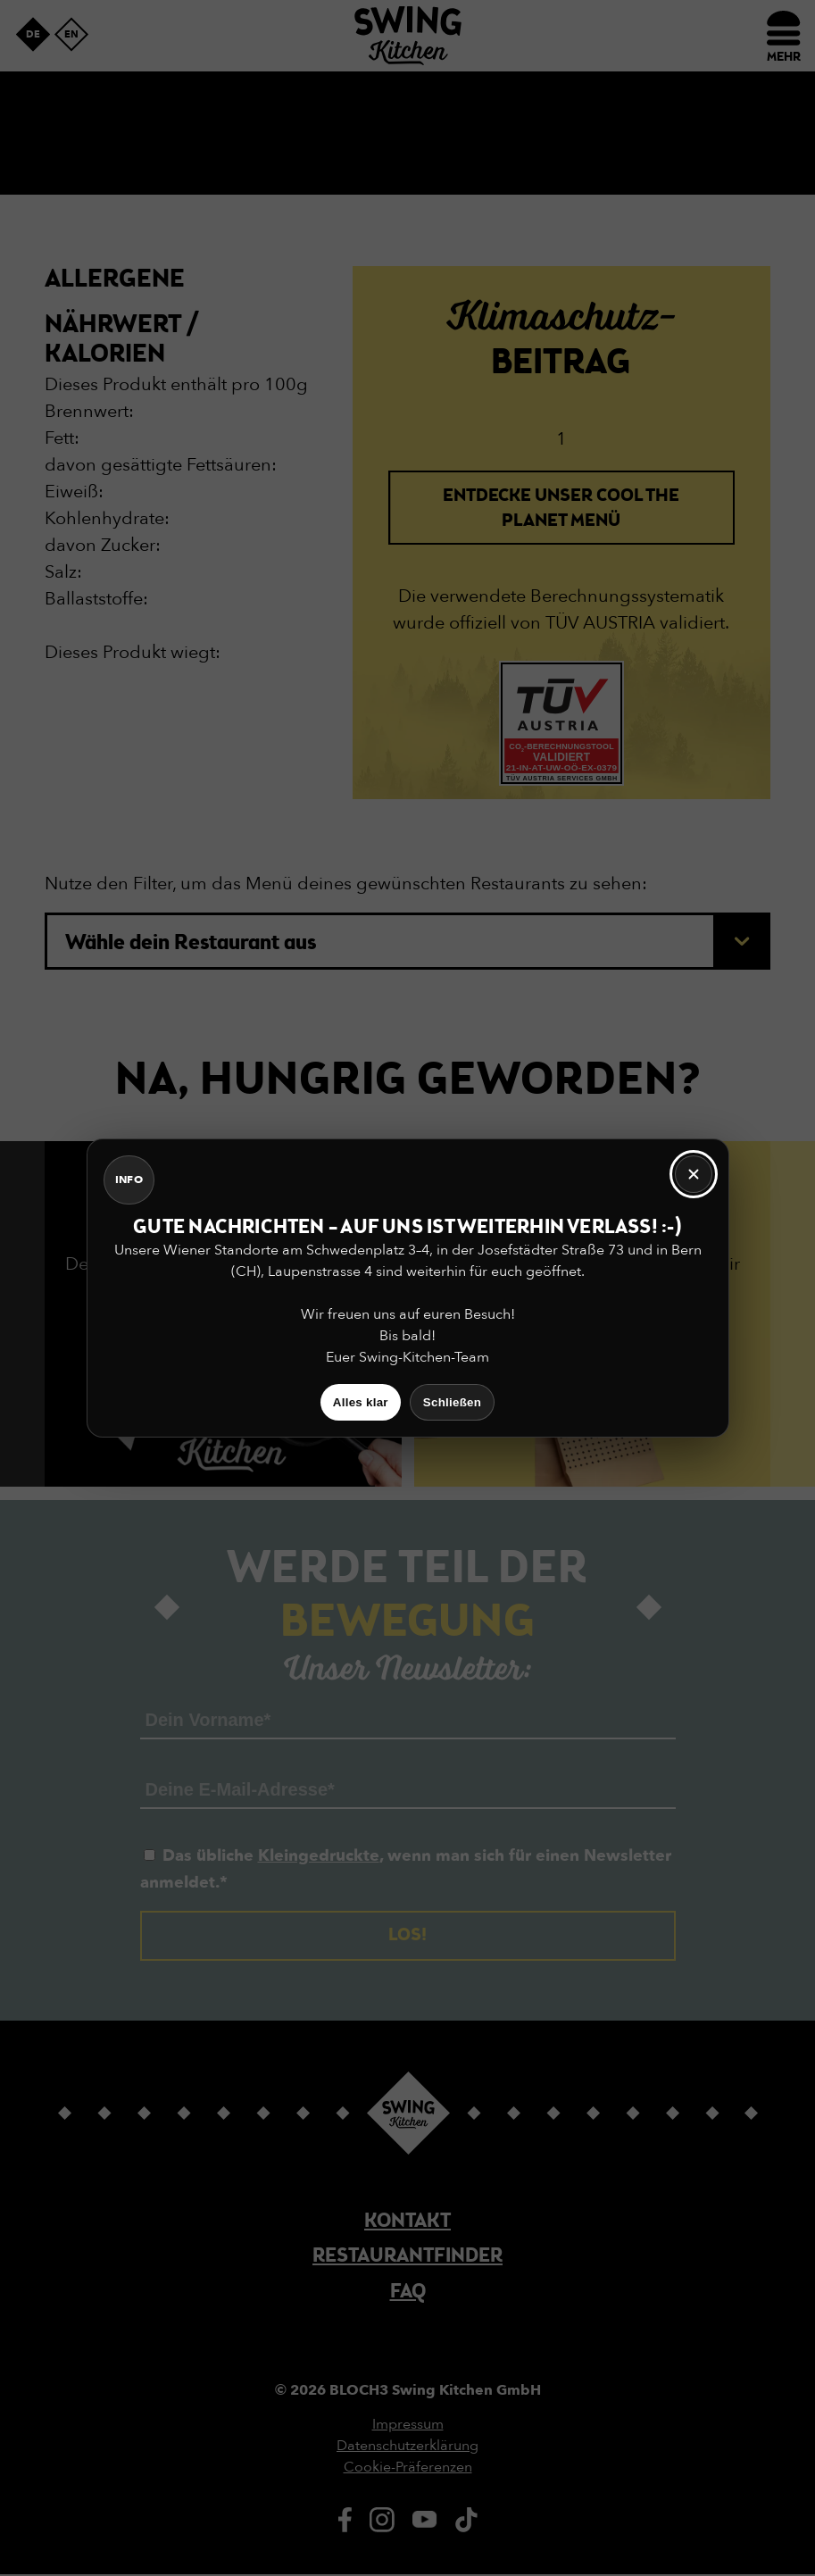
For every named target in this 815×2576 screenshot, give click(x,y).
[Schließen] (693, 1174)
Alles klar (360, 1402)
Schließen (452, 1402)
